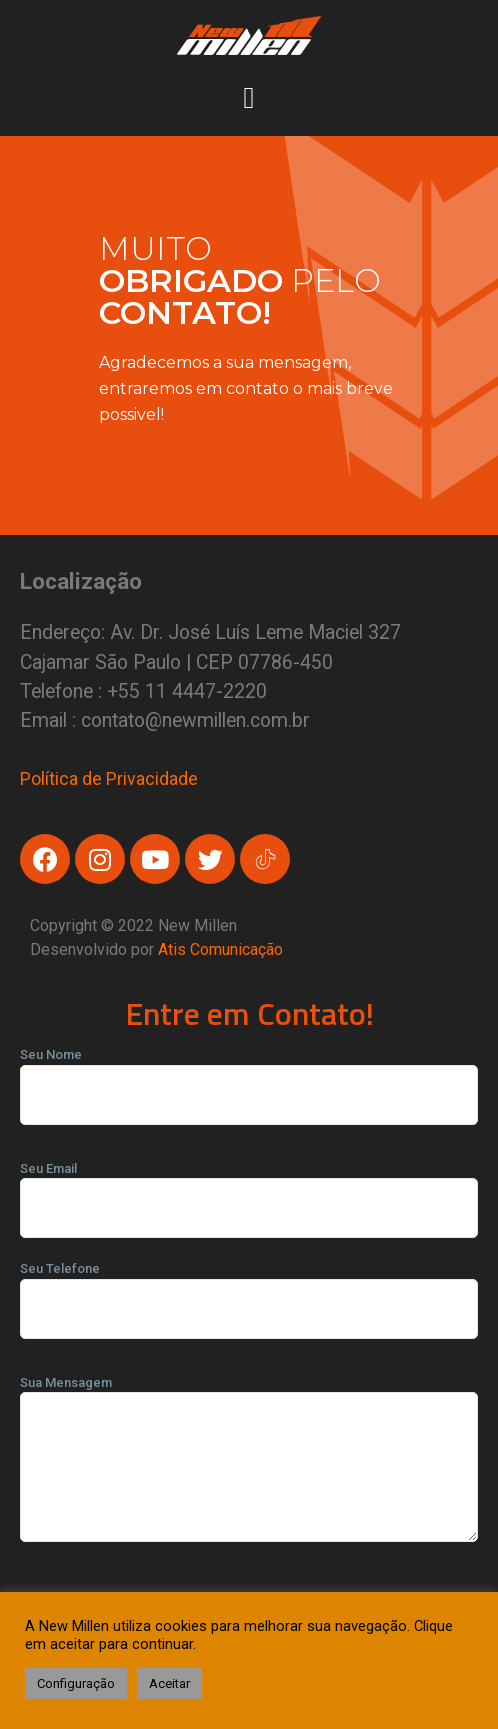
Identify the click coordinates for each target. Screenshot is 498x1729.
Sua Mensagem (249, 1465)
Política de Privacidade (109, 778)
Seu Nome (249, 1075)
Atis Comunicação (220, 949)
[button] (249, 95)
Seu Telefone (249, 1289)
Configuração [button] (76, 1683)
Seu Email (249, 1189)
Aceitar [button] (169, 1683)
